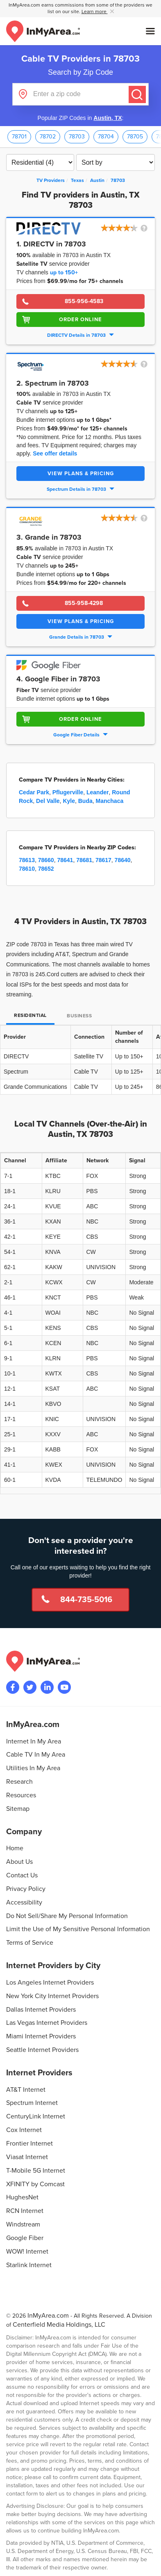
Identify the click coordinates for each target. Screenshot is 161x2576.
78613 (27, 860)
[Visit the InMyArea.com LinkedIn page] (47, 1687)
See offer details (55, 453)
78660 (46, 860)
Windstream (23, 2224)
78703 (77, 136)
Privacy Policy (25, 1889)
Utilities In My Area (33, 1768)
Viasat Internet (27, 2157)
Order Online (80, 319)
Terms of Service (29, 1943)
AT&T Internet (25, 2090)
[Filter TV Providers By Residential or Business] (40, 162)
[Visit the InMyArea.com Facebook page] (12, 1687)
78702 (48, 136)
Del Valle (48, 801)
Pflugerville (67, 792)
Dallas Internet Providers (41, 2010)
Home (14, 1848)
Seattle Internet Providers (42, 2050)
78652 (46, 868)
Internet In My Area (33, 1741)
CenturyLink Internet (35, 2116)
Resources (21, 1795)
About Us (19, 1862)
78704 (106, 136)
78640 (123, 860)
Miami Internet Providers (41, 2036)
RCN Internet (24, 2211)
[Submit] (137, 94)
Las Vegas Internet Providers (46, 2023)
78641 (65, 860)
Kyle (69, 801)
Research (19, 1782)
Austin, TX (107, 118)
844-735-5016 (86, 1600)
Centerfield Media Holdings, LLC (59, 2325)
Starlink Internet (29, 2265)
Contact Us (22, 1875)
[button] (125, 228)
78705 (135, 136)
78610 (27, 868)
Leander (97, 792)
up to (64, 272)
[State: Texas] (77, 180)
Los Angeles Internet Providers (50, 1982)
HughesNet (22, 2197)
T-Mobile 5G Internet (35, 2171)
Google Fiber (24, 2238)
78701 (19, 136)
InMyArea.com (48, 2316)
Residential (30, 1015)
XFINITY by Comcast (35, 2184)
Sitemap (17, 1809)
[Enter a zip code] (80, 94)
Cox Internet (24, 2130)
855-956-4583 (84, 301)
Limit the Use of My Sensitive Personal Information (78, 1929)
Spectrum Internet (32, 2103)
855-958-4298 (84, 603)
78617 (103, 860)
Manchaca (110, 801)
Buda (85, 801)
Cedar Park (34, 792)
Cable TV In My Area (35, 1754)
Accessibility (24, 1902)
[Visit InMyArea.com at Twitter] (29, 1687)
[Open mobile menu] (150, 31)
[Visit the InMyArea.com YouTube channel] (64, 1687)
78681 (84, 860)
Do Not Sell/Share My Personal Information (67, 1916)
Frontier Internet (29, 2143)
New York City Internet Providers (52, 1996)
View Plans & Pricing (81, 473)
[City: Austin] (97, 180)
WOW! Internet (27, 2251)
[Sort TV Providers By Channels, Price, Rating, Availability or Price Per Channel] (115, 162)
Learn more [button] (95, 12)
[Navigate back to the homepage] (43, 31)
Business (79, 1016)
